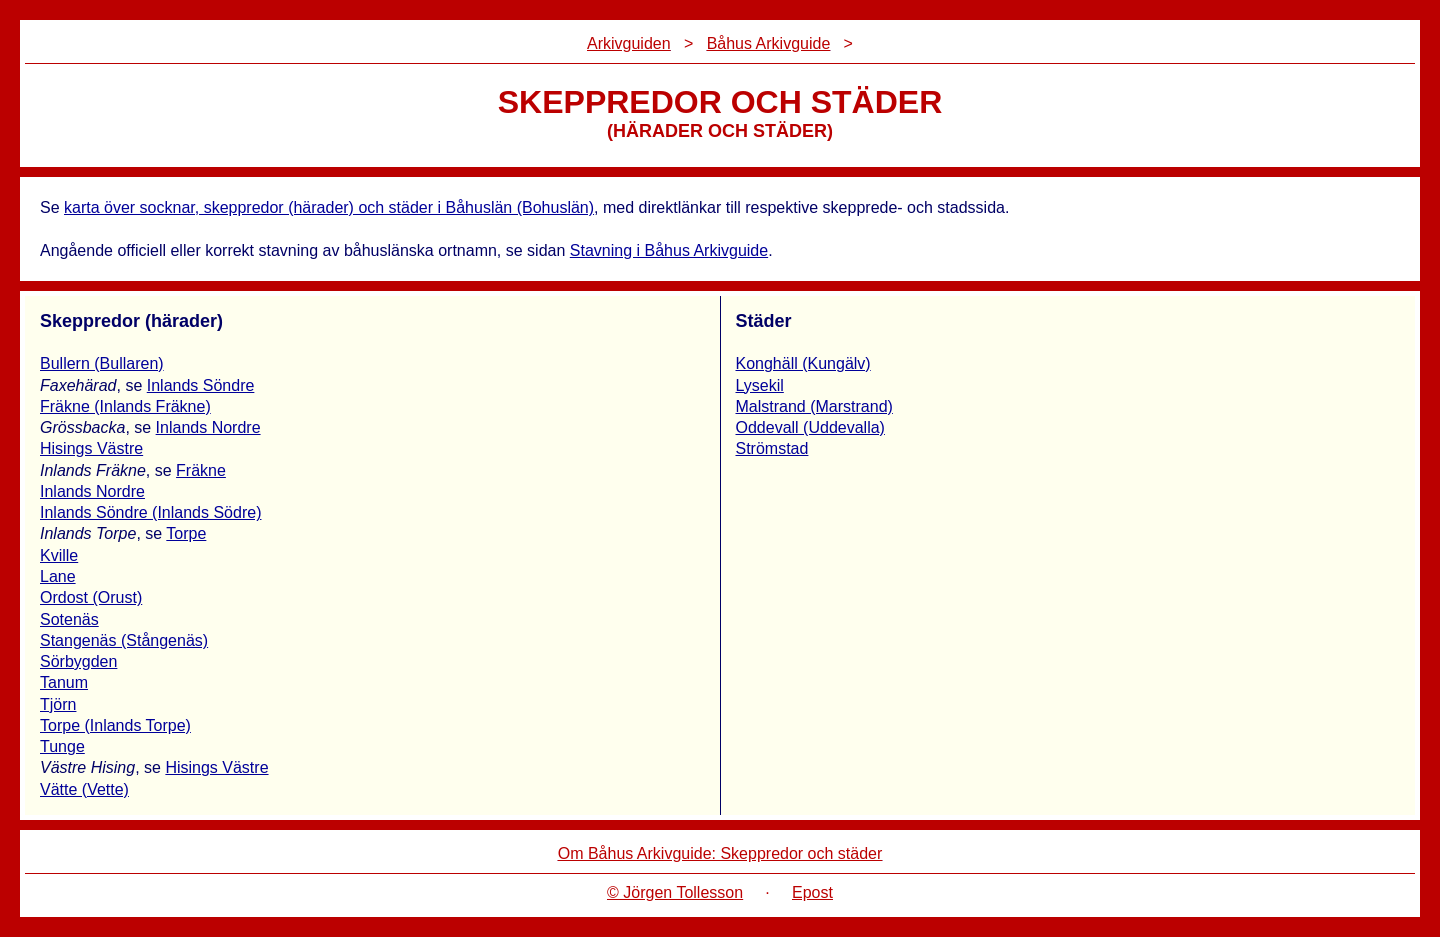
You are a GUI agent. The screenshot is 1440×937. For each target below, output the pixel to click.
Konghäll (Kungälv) (803, 363)
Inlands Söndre (201, 385)
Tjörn (58, 704)
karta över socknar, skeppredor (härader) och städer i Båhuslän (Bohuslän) (329, 207)
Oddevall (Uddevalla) (810, 427)
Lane (58, 576)
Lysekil (760, 385)
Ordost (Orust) (91, 597)
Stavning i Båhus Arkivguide (669, 250)
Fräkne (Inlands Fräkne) (125, 406)
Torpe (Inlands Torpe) (115, 725)
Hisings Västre (91, 448)
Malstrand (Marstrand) (814, 406)
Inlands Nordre (208, 427)
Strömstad (772, 448)
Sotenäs (69, 619)
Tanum (64, 682)
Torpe (186, 533)
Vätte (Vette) (84, 789)
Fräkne (201, 470)
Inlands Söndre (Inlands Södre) (150, 512)
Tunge (62, 746)
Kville (59, 555)
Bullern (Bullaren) (102, 363)
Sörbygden (78, 661)
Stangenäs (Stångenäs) (124, 640)
